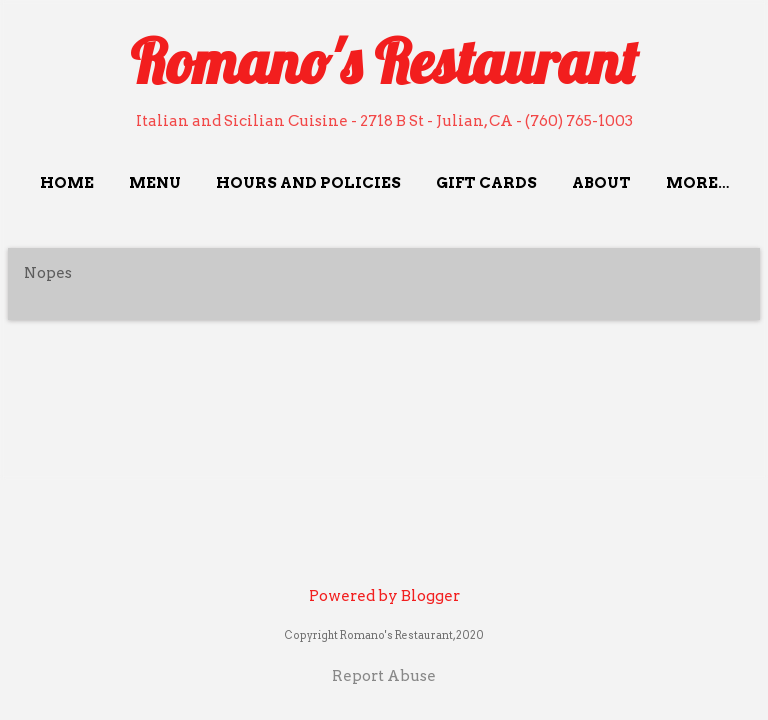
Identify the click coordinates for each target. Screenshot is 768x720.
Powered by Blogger (384, 596)
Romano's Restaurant (384, 61)
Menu (155, 183)
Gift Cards (486, 183)
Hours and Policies (308, 183)
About (601, 183)
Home (67, 183)
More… (697, 183)
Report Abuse (384, 676)
